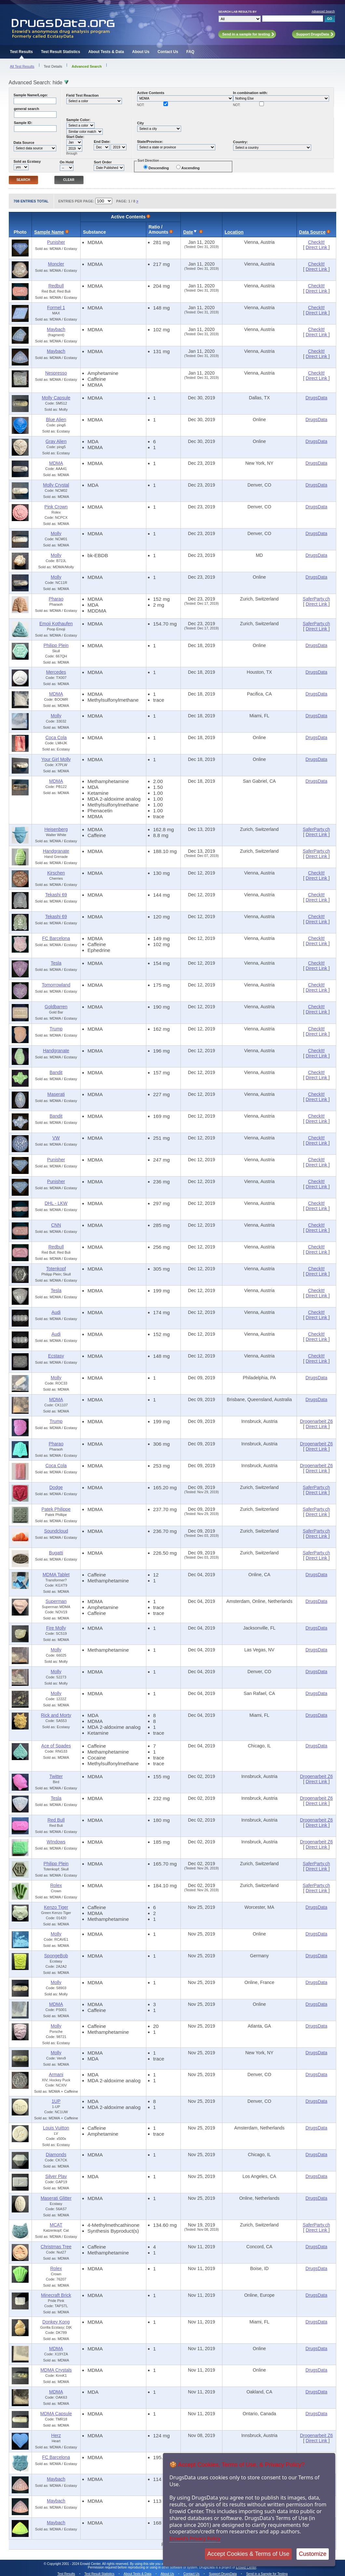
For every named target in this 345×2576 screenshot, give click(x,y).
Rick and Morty (56, 1715)
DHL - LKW (56, 1203)
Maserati (56, 1094)
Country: (240, 142)
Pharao (56, 598)
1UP (56, 2101)
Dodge (56, 1487)
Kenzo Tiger (56, 1907)
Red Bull (56, 1820)
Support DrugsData (223, 2574)
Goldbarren (56, 1006)
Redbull (56, 285)
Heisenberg (56, 829)
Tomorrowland (56, 984)
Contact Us (168, 51)
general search (26, 109)
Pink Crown (56, 506)
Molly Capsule (56, 397)
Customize (312, 2554)
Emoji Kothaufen (56, 623)
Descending (159, 168)
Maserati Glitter (56, 2198)
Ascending (190, 168)
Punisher (56, 242)
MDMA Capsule (56, 2413)
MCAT (56, 2224)
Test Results (21, 51)
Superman (56, 1601)
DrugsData (316, 397)
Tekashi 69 (56, 894)
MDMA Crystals (56, 2370)
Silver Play (56, 2176)
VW (56, 1137)
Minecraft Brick (56, 2295)
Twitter (56, 1776)
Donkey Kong (56, 2321)
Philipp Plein (56, 645)
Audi (55, 1312)
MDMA (56, 463)
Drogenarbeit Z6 (316, 1421)
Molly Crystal (56, 485)
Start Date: (75, 137)
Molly (56, 533)
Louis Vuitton (56, 2127)
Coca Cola (56, 737)
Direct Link (317, 247)
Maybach (56, 329)
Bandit (56, 1072)
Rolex (56, 1885)
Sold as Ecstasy (27, 161)
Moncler (56, 264)
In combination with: (250, 93)
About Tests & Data (106, 51)
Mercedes (56, 672)
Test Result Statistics (60, 51)
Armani (56, 2074)
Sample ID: (23, 123)
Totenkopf (56, 1268)
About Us (140, 51)
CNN (56, 1225)
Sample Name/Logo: (31, 95)
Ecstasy (56, 1355)
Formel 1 (56, 307)
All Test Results (22, 66)
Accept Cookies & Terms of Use (248, 2554)
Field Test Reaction (82, 95)
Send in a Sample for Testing (267, 2574)
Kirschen (56, 872)
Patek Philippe (56, 1509)
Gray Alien (56, 441)
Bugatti (56, 1552)
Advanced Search (323, 11)
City (140, 123)
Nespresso (56, 373)
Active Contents (151, 93)
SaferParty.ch (316, 598)
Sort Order (103, 162)
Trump (55, 1028)
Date (188, 232)
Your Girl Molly (56, 759)
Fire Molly (56, 1628)
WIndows (56, 1841)
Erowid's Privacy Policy (194, 2538)
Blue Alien (56, 419)
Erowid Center (246, 2567)
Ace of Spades (56, 1745)
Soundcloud (56, 1531)
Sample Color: (78, 120)
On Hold (67, 162)
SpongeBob (56, 1955)
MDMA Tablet (56, 1574)
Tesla (56, 963)
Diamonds (56, 2154)
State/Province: (150, 142)
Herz (56, 2435)
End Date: (102, 142)
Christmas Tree (56, 2246)
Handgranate (56, 851)
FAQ (190, 51)
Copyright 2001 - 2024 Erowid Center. (74, 2564)
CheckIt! (316, 242)
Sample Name (49, 232)
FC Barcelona (56, 938)
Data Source (24, 143)
